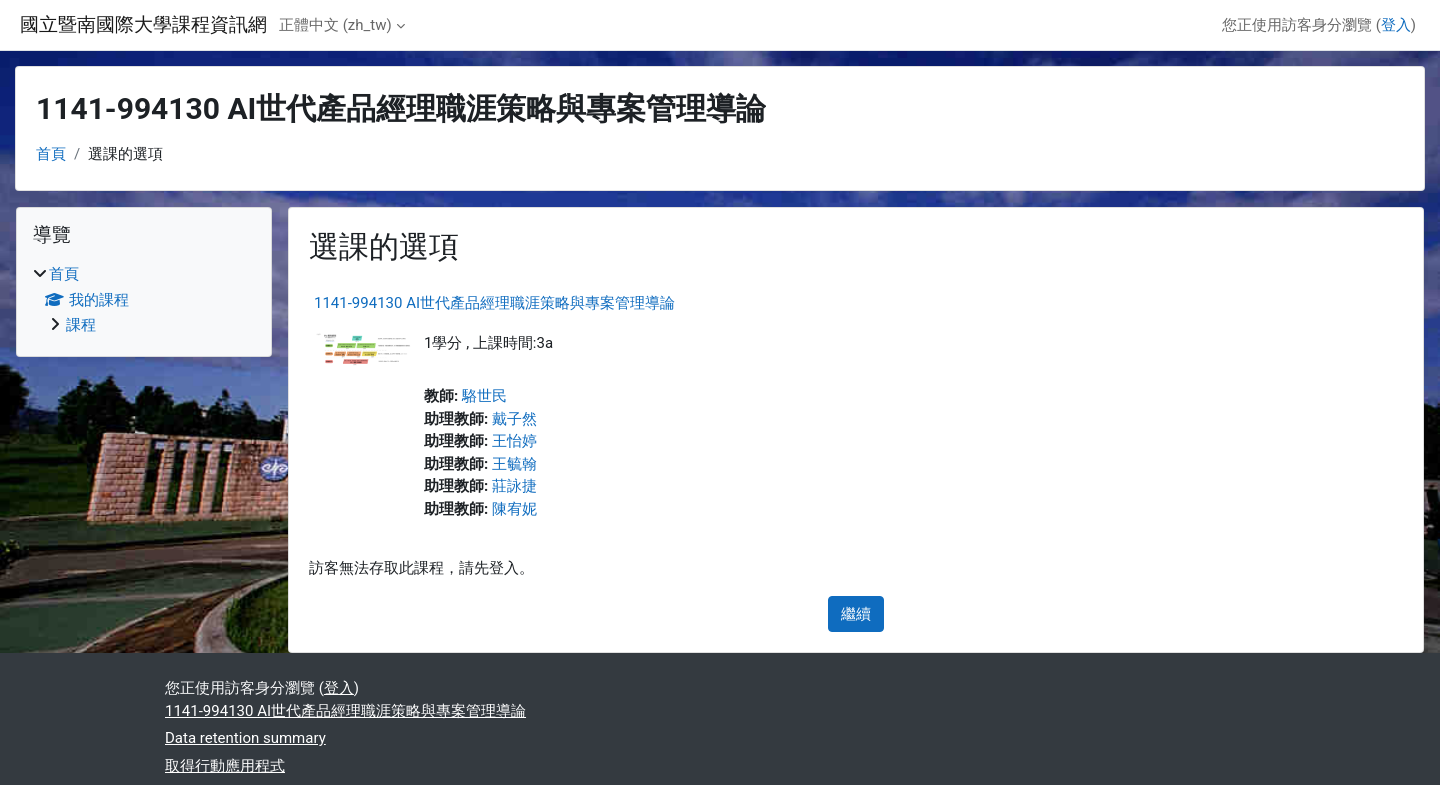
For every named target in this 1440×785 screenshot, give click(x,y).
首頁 (51, 154)
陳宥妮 (514, 509)
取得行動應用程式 (225, 766)
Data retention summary (245, 738)
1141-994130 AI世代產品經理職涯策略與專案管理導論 (494, 303)
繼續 (856, 614)
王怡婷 (514, 441)
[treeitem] (144, 300)
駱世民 (484, 396)
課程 (81, 325)
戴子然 (514, 419)
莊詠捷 (514, 486)
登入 (1396, 25)
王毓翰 (514, 464)
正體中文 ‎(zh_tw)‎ (335, 25)
